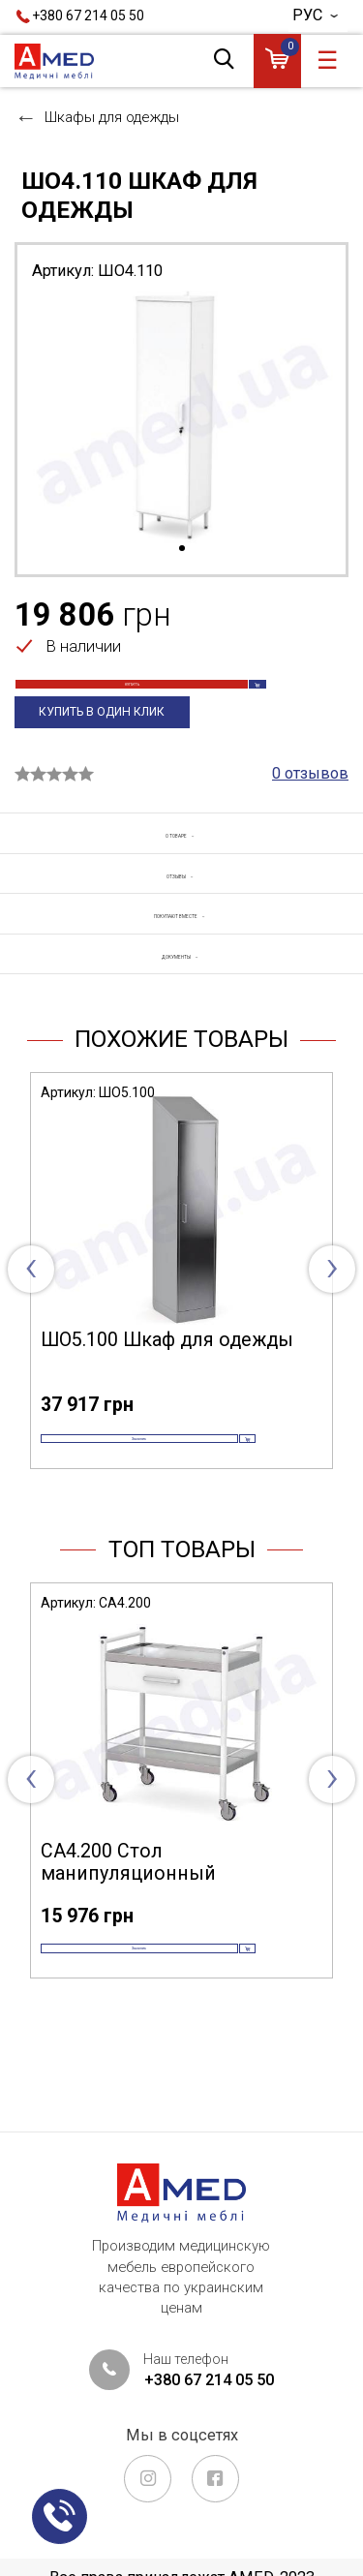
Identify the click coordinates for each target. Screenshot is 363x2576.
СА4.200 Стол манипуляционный (128, 1929)
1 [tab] (182, 549)
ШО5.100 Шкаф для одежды (167, 1376)
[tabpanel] (181, 417)
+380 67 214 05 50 (88, 15)
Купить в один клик (104, 744)
